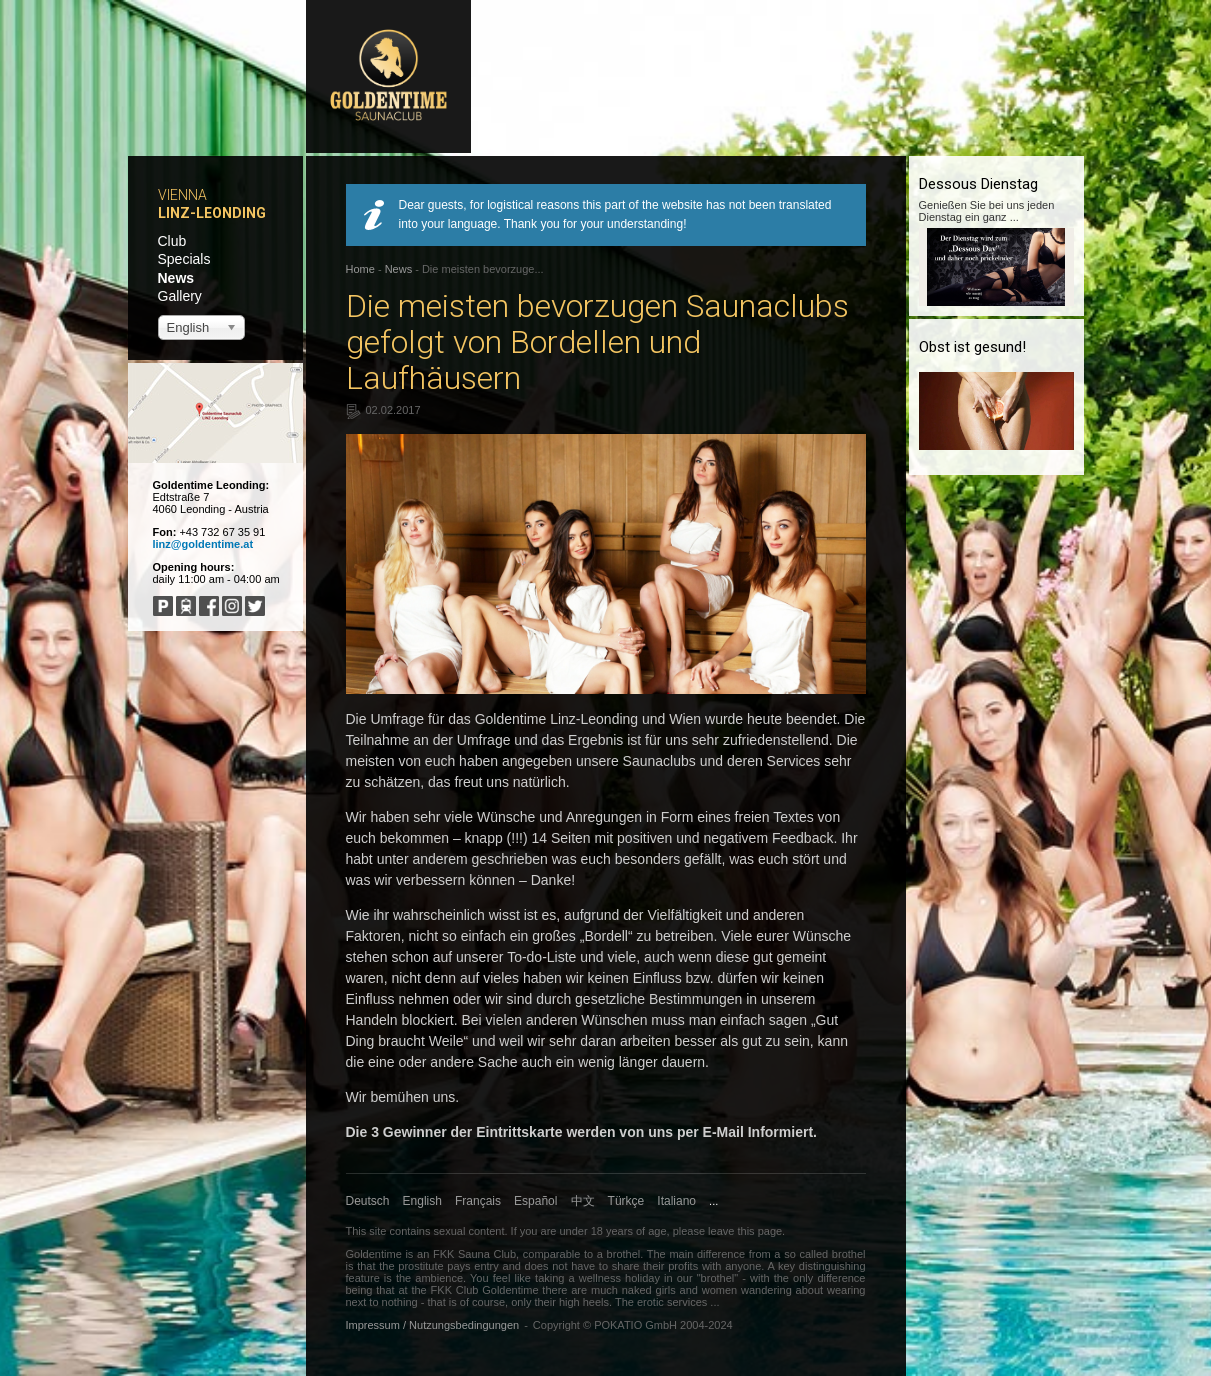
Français (478, 1201)
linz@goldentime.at (203, 544)
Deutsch (368, 1201)
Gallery (180, 296)
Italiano (676, 1201)
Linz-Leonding (212, 213)
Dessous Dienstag (978, 184)
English (422, 1201)
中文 (583, 1201)
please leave (704, 1231)
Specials (184, 259)
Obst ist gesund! (972, 347)
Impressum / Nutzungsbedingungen (433, 1325)
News (176, 278)
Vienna (182, 195)
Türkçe (626, 1201)
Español (535, 1201)
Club (172, 241)
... (713, 1201)
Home (360, 269)
